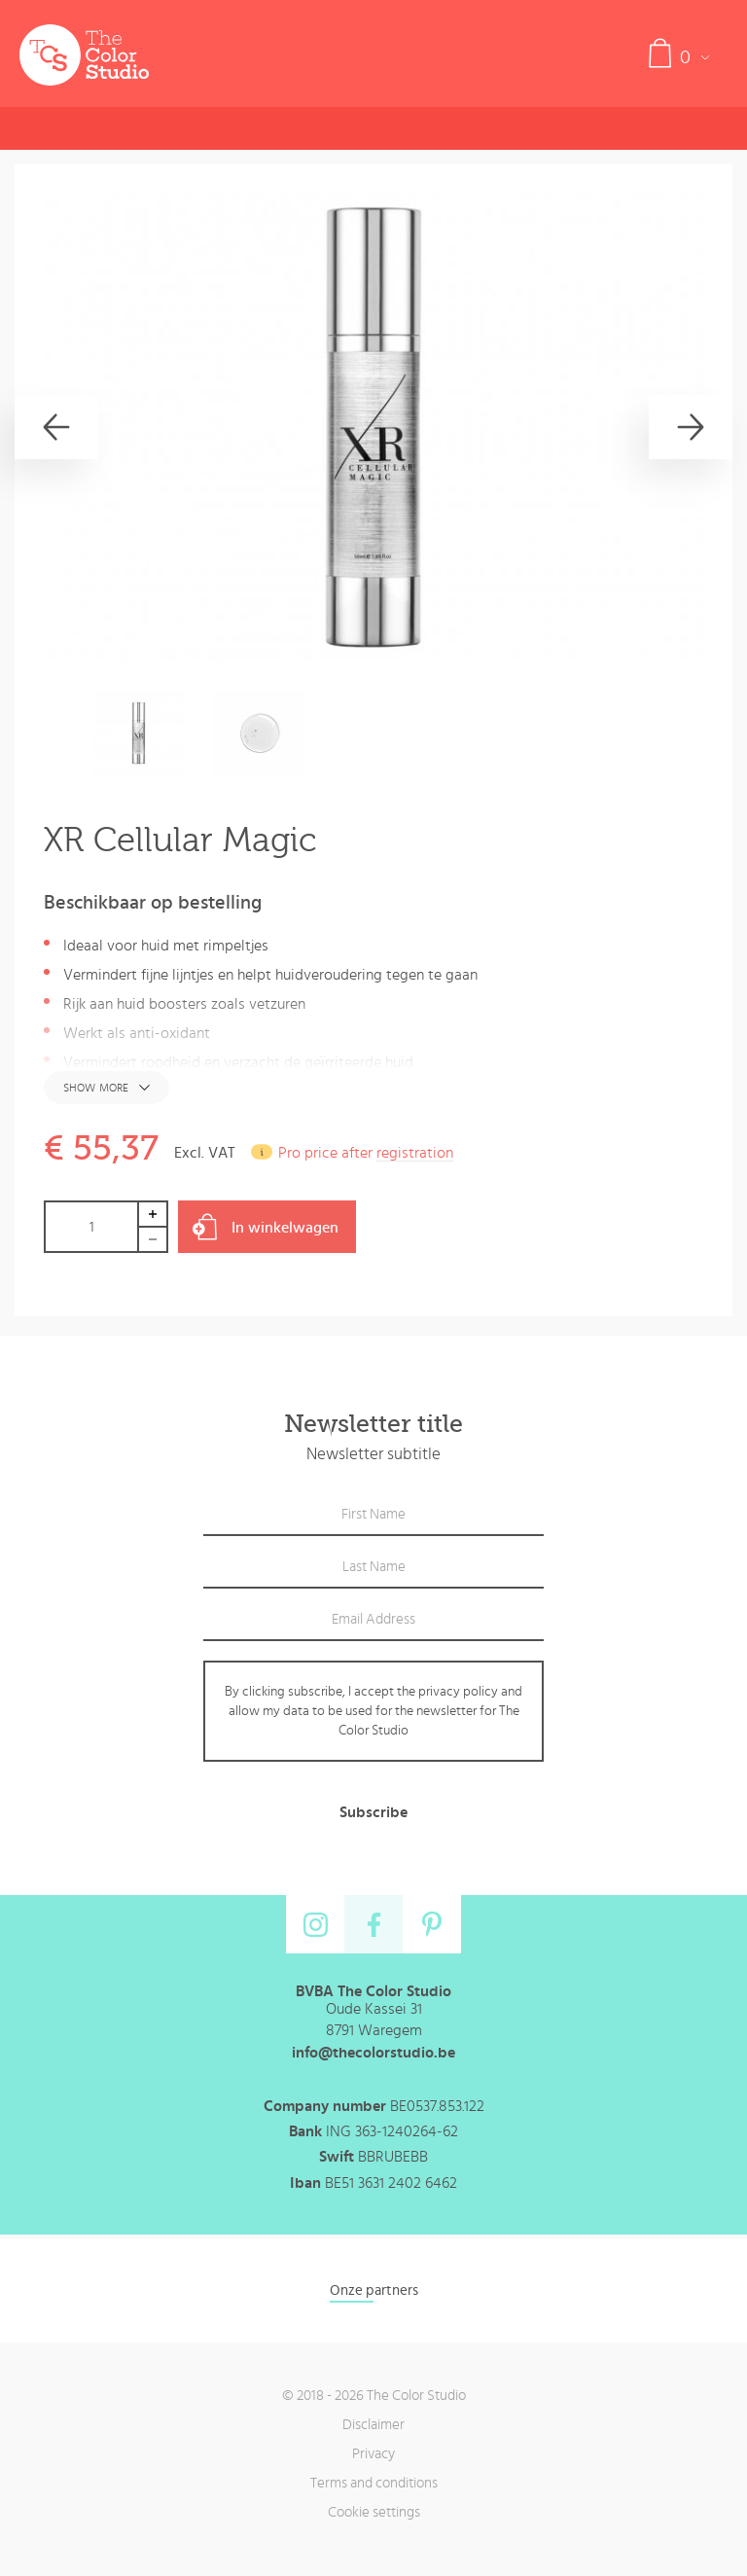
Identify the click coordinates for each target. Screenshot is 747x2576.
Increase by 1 (153, 1213)
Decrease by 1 (153, 1240)
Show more (95, 1087)
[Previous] (56, 427)
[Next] (690, 427)
